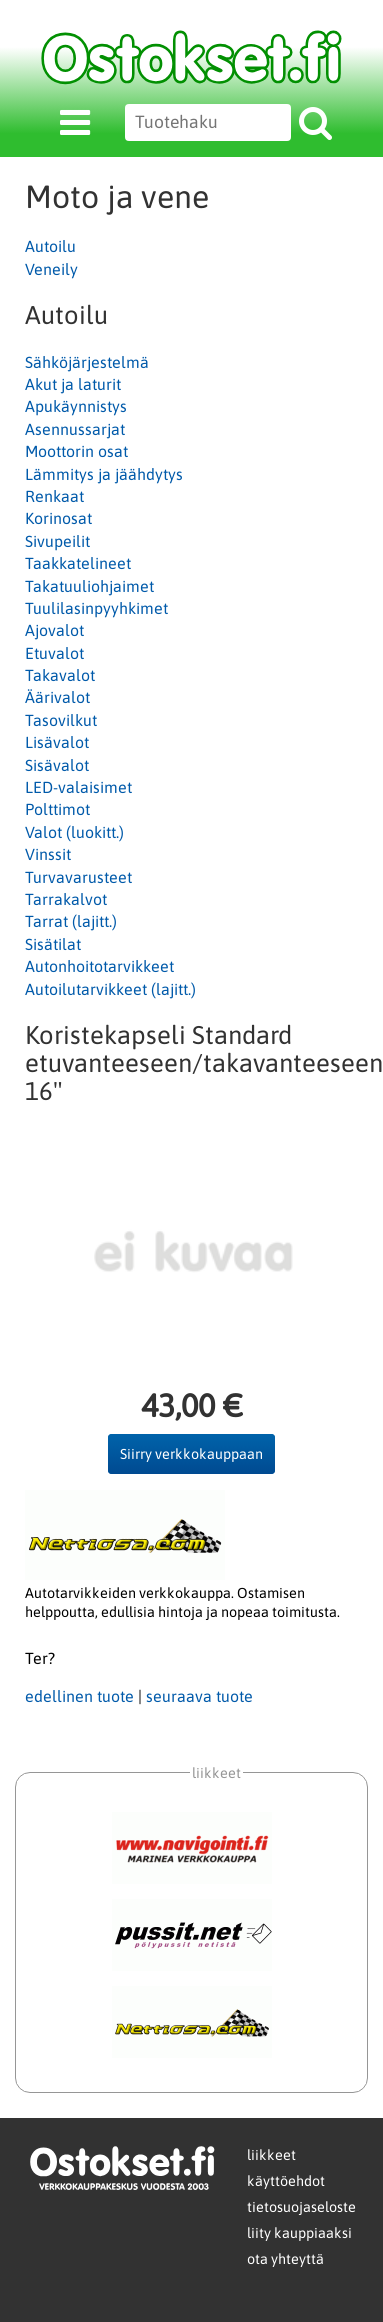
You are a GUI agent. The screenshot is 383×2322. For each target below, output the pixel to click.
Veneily (51, 269)
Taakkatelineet (78, 563)
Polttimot (57, 809)
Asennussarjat (75, 429)
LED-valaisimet (78, 787)
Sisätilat (53, 944)
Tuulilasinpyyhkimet (96, 608)
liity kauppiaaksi (299, 2233)
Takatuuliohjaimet (89, 586)
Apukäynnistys (76, 406)
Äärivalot (57, 697)
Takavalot (60, 675)
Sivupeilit (57, 541)
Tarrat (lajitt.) (71, 921)
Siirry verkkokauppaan (191, 1454)
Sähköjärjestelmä (87, 362)
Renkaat (54, 496)
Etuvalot (54, 653)
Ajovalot (54, 630)
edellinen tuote (79, 1696)
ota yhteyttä (285, 2259)
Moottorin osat (76, 451)
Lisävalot (57, 742)
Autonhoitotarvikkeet (99, 966)
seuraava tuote (199, 1696)
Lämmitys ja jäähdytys (104, 474)
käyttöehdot (286, 2181)
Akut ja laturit (73, 384)
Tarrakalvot (66, 899)
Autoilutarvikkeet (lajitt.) (110, 989)
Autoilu (50, 246)
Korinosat (58, 518)
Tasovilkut (61, 720)
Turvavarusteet (78, 877)
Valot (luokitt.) (74, 832)
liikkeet (271, 2155)
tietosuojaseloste (301, 2207)
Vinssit (48, 854)
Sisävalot (57, 765)
